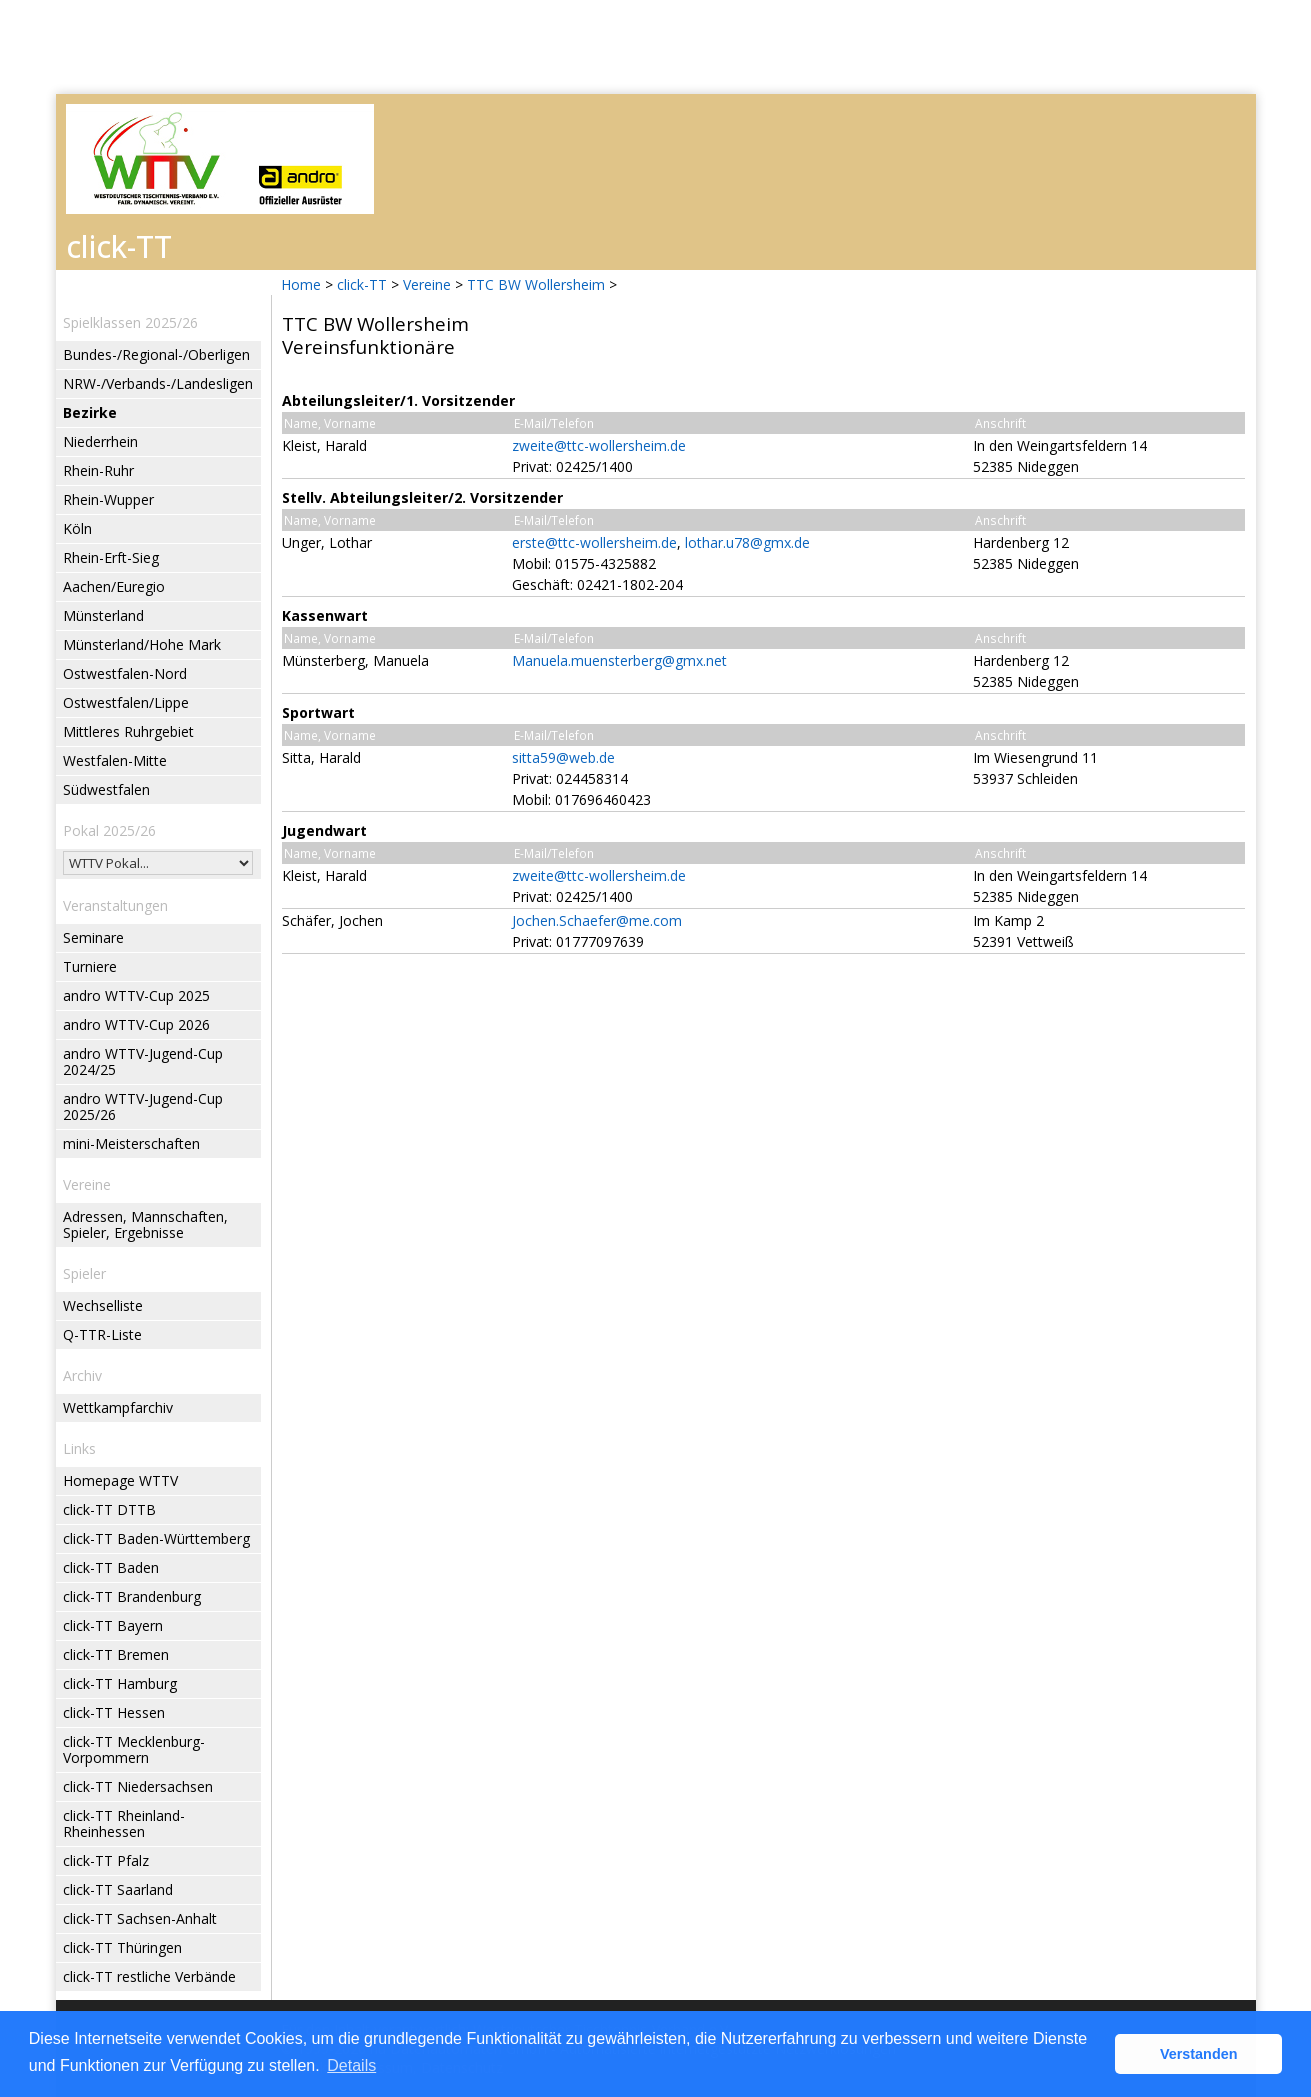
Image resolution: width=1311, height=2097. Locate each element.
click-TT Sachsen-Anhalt (140, 1918)
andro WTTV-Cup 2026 (136, 1024)
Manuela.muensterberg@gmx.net (619, 660)
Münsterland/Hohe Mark (142, 644)
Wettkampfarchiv (118, 1407)
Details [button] (351, 2065)
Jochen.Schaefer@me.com (597, 920)
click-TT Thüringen (122, 1947)
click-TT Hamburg (120, 1683)
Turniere (90, 966)
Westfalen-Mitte (115, 760)
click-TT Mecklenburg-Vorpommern (134, 1749)
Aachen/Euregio (114, 586)
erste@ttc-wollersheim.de (594, 542)
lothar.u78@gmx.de (747, 542)
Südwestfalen (106, 789)
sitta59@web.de (563, 757)
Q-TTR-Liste (102, 1334)
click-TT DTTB (109, 1509)
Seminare (93, 937)
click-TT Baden (111, 1567)
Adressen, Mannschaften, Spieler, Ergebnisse (145, 1224)
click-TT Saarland (118, 1889)
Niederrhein (100, 441)
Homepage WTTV (120, 1480)
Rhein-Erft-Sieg (111, 557)
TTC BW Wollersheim (536, 284)
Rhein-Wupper (108, 499)
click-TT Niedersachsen (138, 1786)
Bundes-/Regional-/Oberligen (156, 354)
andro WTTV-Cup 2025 (136, 995)
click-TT (362, 284)
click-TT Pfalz (106, 1860)
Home (301, 284)
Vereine (427, 284)
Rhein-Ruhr (98, 470)
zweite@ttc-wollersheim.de (599, 445)
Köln (77, 528)
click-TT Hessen (114, 1712)
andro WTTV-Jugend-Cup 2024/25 (143, 1061)
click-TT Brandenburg (132, 1596)
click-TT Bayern (113, 1625)
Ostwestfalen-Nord (125, 673)
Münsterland (103, 615)
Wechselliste (103, 1305)
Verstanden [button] (1199, 2054)
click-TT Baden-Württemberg (156, 1538)
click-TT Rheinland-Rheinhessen (124, 1823)
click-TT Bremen (116, 1654)
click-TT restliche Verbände (149, 1976)
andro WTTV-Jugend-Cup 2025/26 (143, 1106)
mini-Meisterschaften (131, 1143)
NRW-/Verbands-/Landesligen (158, 383)
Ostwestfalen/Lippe (126, 702)
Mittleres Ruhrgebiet (128, 731)
